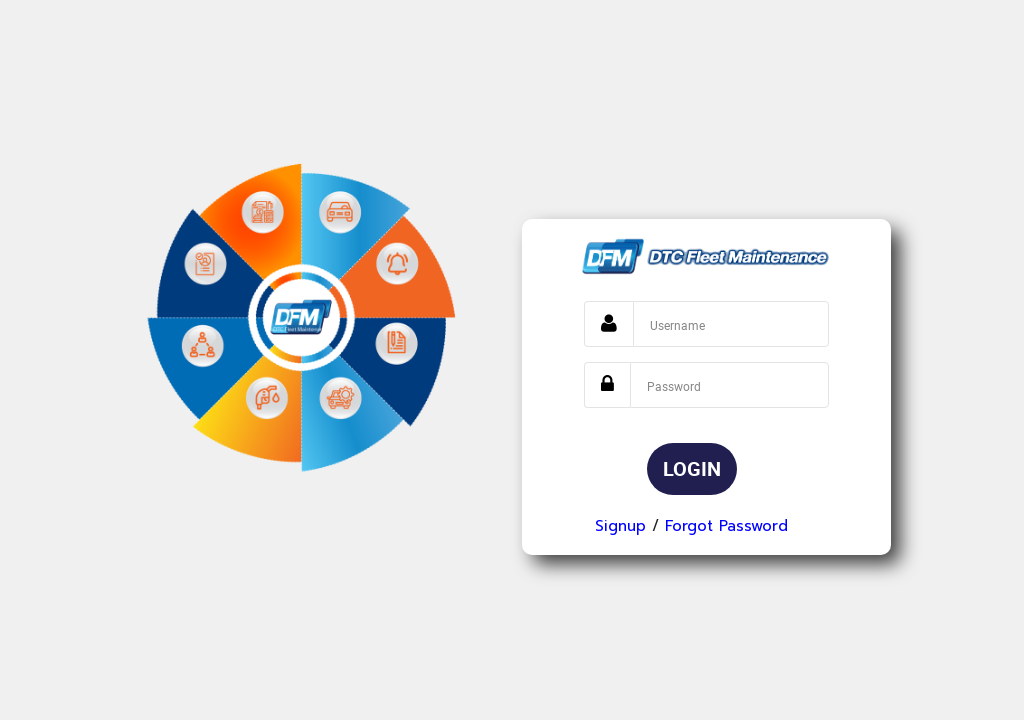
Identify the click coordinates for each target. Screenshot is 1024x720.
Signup (620, 526)
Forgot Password (726, 526)
